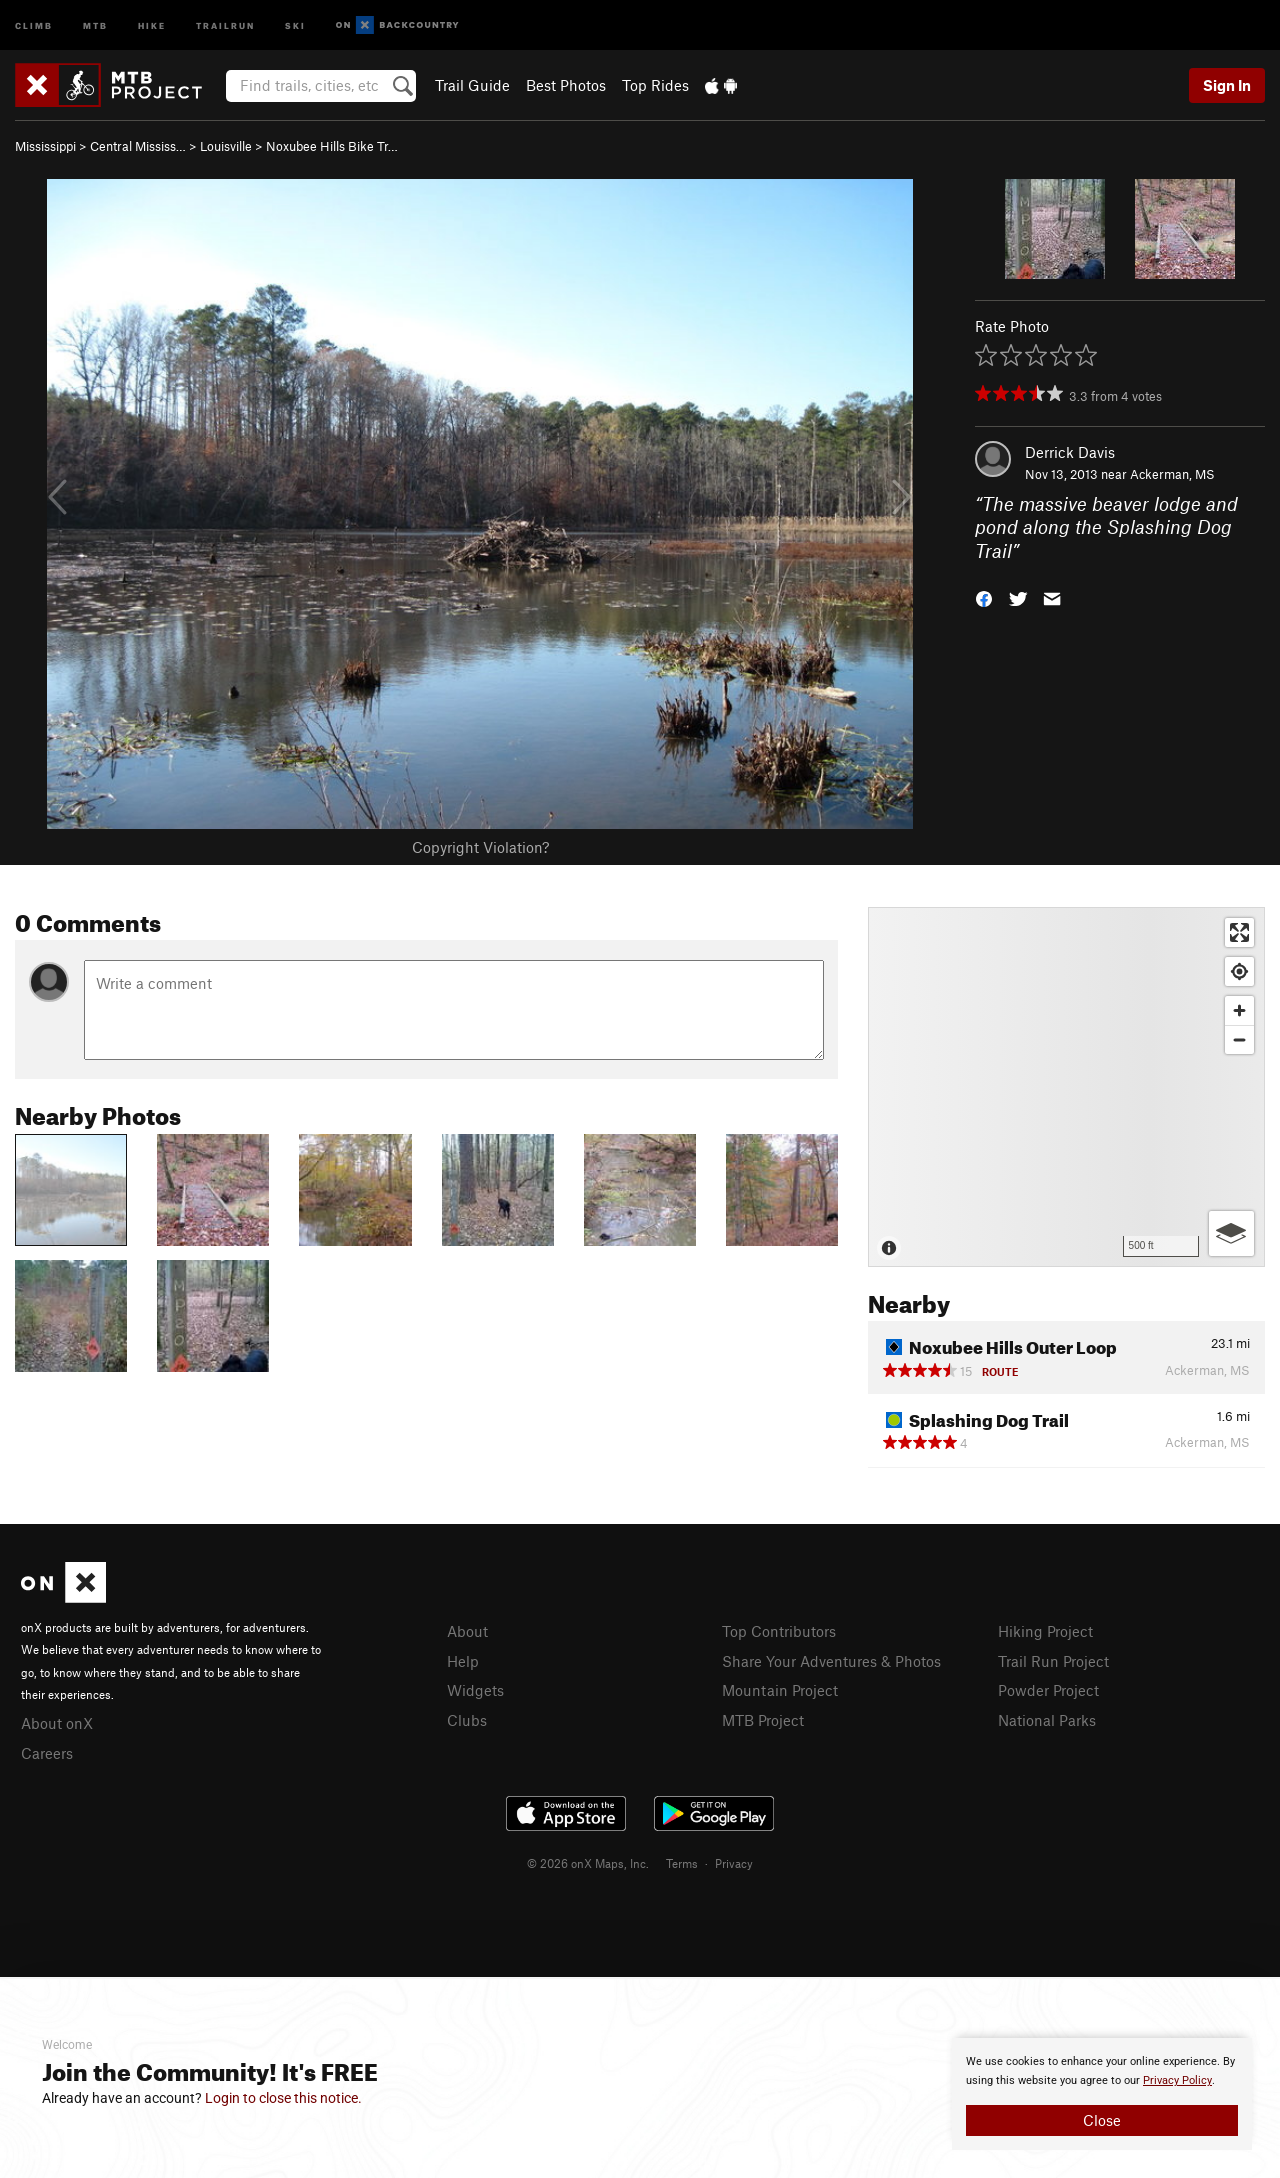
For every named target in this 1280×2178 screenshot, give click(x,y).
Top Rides (655, 85)
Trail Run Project (1053, 1661)
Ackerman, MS (1172, 474)
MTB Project (763, 1720)
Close (1102, 2120)
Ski (295, 24)
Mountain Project (780, 1690)
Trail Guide (472, 85)
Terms (682, 1863)
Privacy (734, 1863)
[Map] (1066, 1087)
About (467, 1631)
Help (463, 1661)
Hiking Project (1045, 1631)
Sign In (1227, 85)
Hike (152, 24)
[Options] (1231, 1233)
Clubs (467, 1720)
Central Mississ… (138, 146)
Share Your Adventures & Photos (831, 1661)
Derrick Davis (1070, 452)
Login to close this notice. (283, 2098)
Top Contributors (779, 1631)
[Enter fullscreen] (1239, 932)
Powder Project (1048, 1690)
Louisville (226, 146)
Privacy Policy (1177, 2080)
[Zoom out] (1239, 1039)
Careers (47, 1753)
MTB (95, 24)
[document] (1102, 2094)
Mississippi (45, 146)
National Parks (1047, 1720)
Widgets (475, 1690)
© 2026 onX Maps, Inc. (588, 1863)
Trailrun (225, 24)
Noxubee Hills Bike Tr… (332, 146)
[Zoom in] (1239, 1010)
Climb (34, 24)
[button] (984, 597)
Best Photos (566, 85)
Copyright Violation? (480, 847)
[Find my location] (1239, 971)
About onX (57, 1723)
